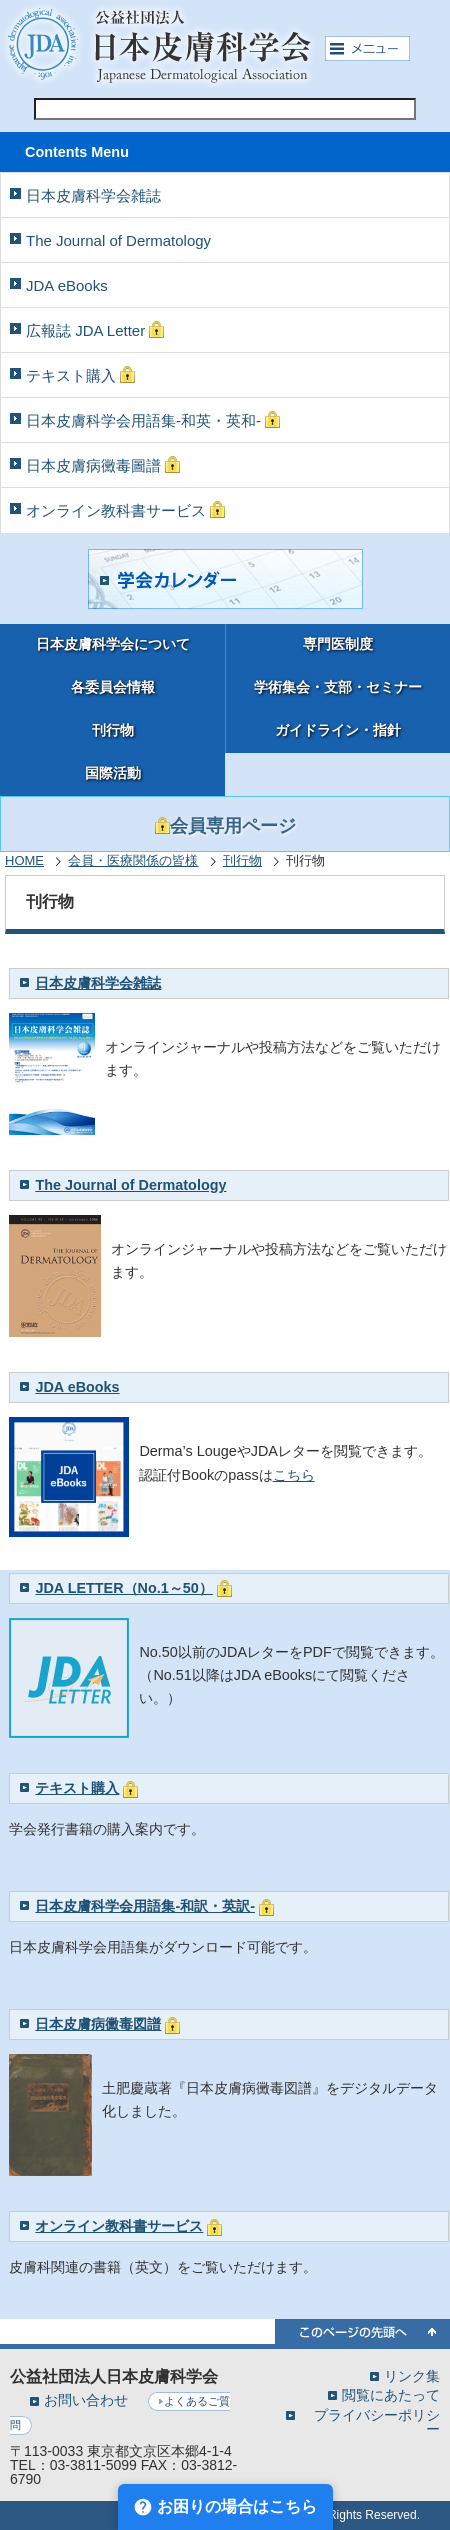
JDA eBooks (67, 285)
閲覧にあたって (391, 2394)
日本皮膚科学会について (113, 644)
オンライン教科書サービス (125, 510)
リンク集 (412, 2375)
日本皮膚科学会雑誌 (93, 195)
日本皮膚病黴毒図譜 (98, 2024)
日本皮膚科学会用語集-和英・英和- (153, 420)
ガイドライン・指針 (338, 730)
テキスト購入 (80, 375)
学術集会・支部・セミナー (338, 687)
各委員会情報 (113, 687)
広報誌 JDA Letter (95, 330)
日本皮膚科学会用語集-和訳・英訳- (145, 1906)
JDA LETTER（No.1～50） (123, 1588)
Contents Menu (77, 152)
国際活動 (113, 773)
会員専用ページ (225, 826)
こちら (294, 1475)
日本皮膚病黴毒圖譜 (103, 465)
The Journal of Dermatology (118, 240)
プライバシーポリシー (377, 2422)
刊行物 (113, 730)
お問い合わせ (86, 2400)
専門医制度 (338, 644)
